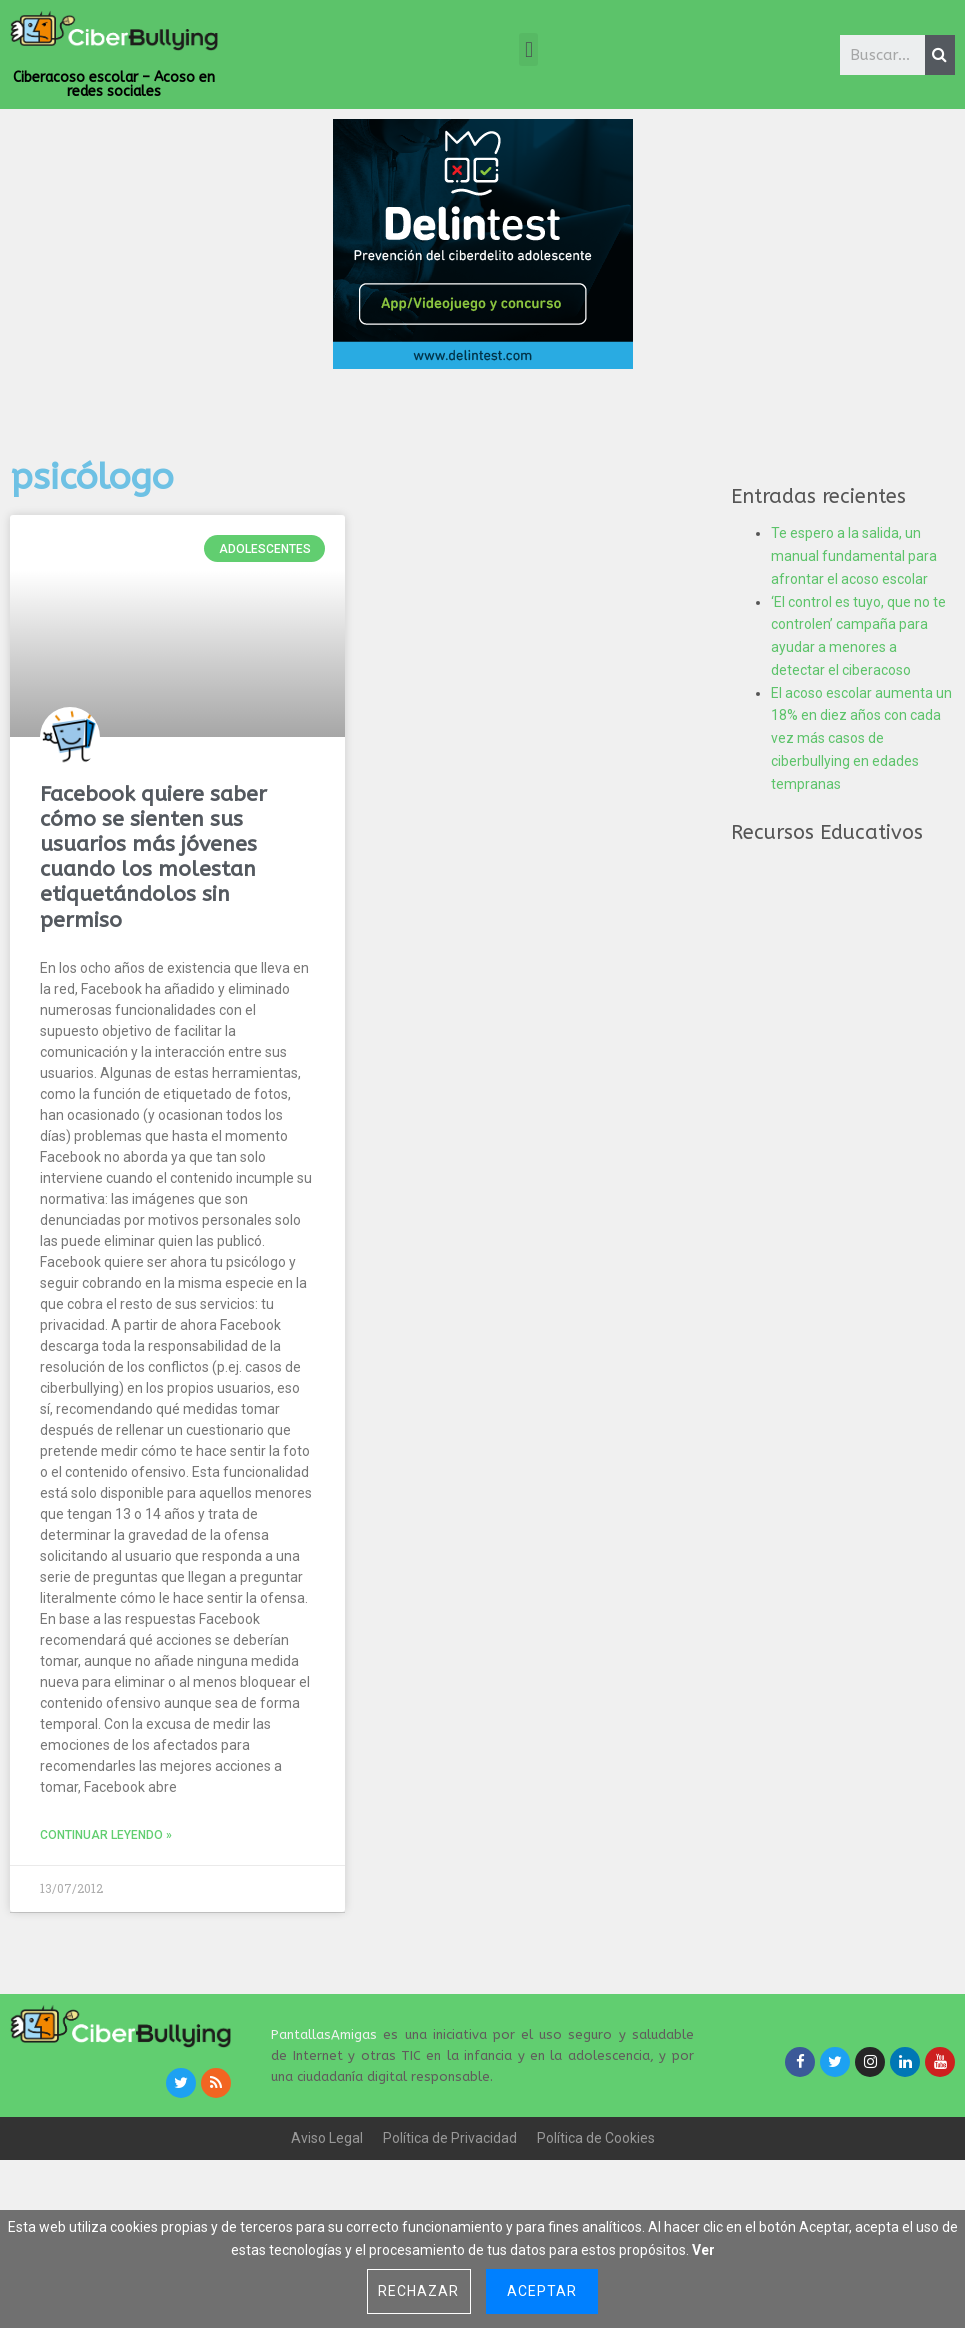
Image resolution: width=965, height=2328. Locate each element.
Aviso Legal (327, 2138)
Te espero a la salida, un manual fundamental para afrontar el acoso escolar (854, 556)
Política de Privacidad (450, 2138)
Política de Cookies (596, 2138)
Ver (703, 2250)
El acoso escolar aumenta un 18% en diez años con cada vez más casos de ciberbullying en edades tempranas (861, 738)
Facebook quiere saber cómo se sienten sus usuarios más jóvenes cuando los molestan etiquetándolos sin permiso (153, 857)
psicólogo (91, 477)
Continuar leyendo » (106, 1835)
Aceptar (542, 2291)
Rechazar (418, 2291)
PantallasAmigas (324, 2034)
